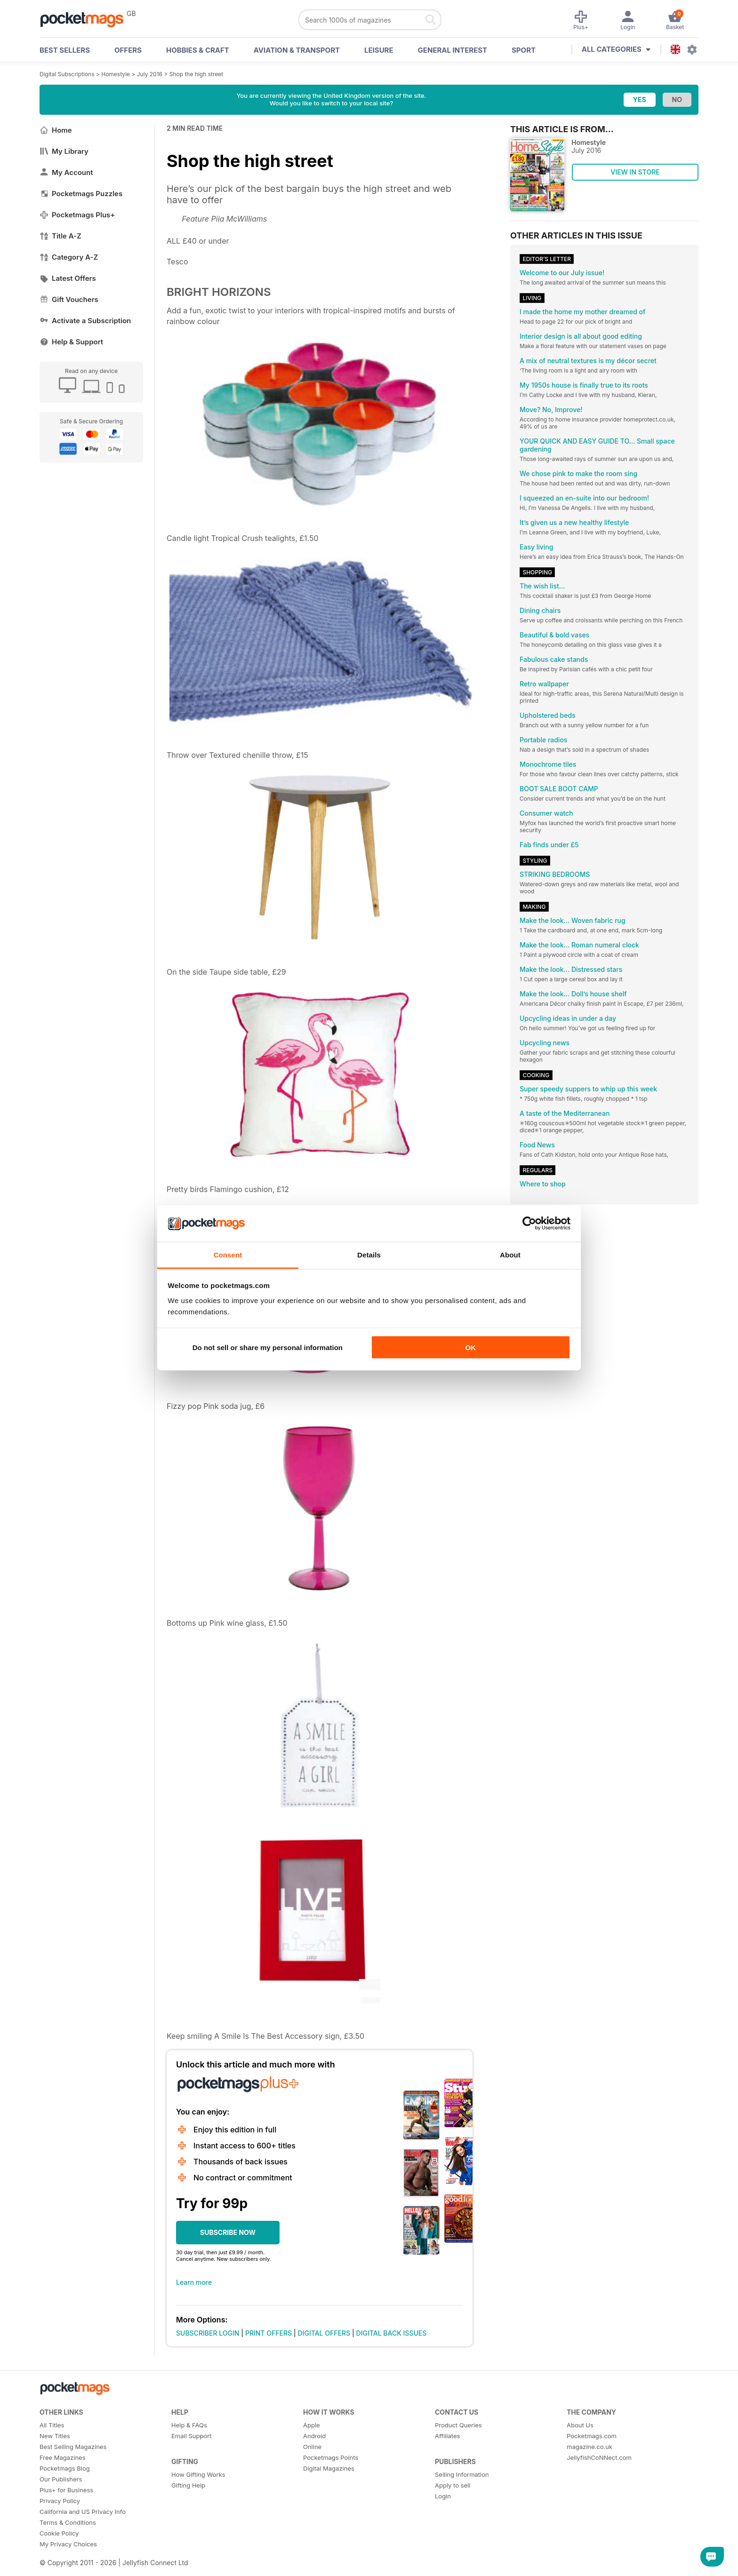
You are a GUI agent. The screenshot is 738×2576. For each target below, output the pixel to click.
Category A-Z (69, 257)
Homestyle (115, 74)
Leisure (378, 50)
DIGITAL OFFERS (324, 2333)
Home (56, 130)
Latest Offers (68, 278)
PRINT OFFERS (268, 2333)
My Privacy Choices (68, 2544)
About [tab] (510, 1254)
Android (314, 2436)
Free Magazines (63, 2457)
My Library (64, 151)
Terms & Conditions (68, 2522)
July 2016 (149, 74)
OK (470, 1348)
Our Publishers (61, 2479)
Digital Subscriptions (67, 74)
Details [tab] (369, 1254)
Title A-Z (60, 235)
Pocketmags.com (592, 2436)
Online (312, 2446)
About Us (580, 2425)
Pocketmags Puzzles (81, 193)
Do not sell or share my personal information (268, 1348)
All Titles (52, 2425)
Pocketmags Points (330, 2457)
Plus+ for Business (66, 2490)
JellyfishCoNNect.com (599, 2457)
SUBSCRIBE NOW (228, 2232)
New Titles (55, 2436)
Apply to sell (452, 2485)
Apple (311, 2425)
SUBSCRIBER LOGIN (207, 2333)
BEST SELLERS (65, 50)
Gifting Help (188, 2485)
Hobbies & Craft (197, 50)
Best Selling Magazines (73, 2446)
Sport (524, 50)
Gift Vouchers (69, 299)
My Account (66, 172)
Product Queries (458, 2425)
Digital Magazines (328, 2468)
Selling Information (462, 2474)
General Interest (452, 50)
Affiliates (447, 2436)
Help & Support (71, 341)
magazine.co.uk (589, 2446)
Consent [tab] (228, 1254)
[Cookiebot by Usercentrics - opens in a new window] (529, 1223)
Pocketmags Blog (65, 2468)
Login (443, 2496)
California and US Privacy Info (83, 2511)
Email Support (191, 2436)
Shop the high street (196, 74)
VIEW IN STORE (635, 172)
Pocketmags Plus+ (77, 214)
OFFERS (128, 50)
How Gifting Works (198, 2474)
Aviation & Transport (297, 50)
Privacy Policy (60, 2500)
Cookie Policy (59, 2533)
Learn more (194, 2282)
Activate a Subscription (85, 320)
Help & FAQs (189, 2425)
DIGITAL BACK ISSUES (391, 2333)
